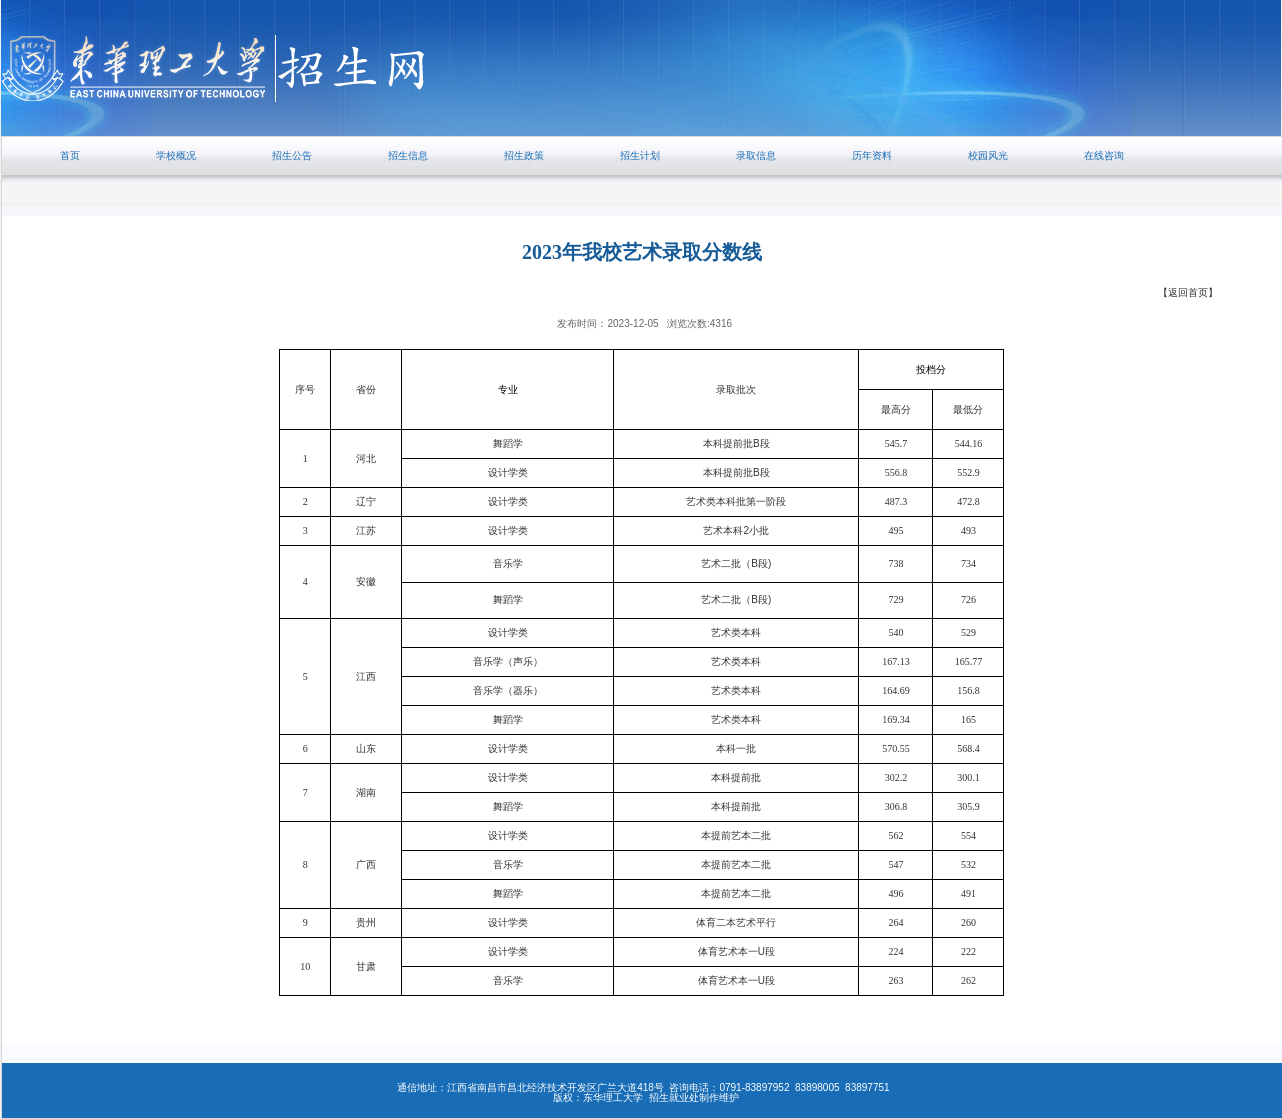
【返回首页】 (1188, 292)
